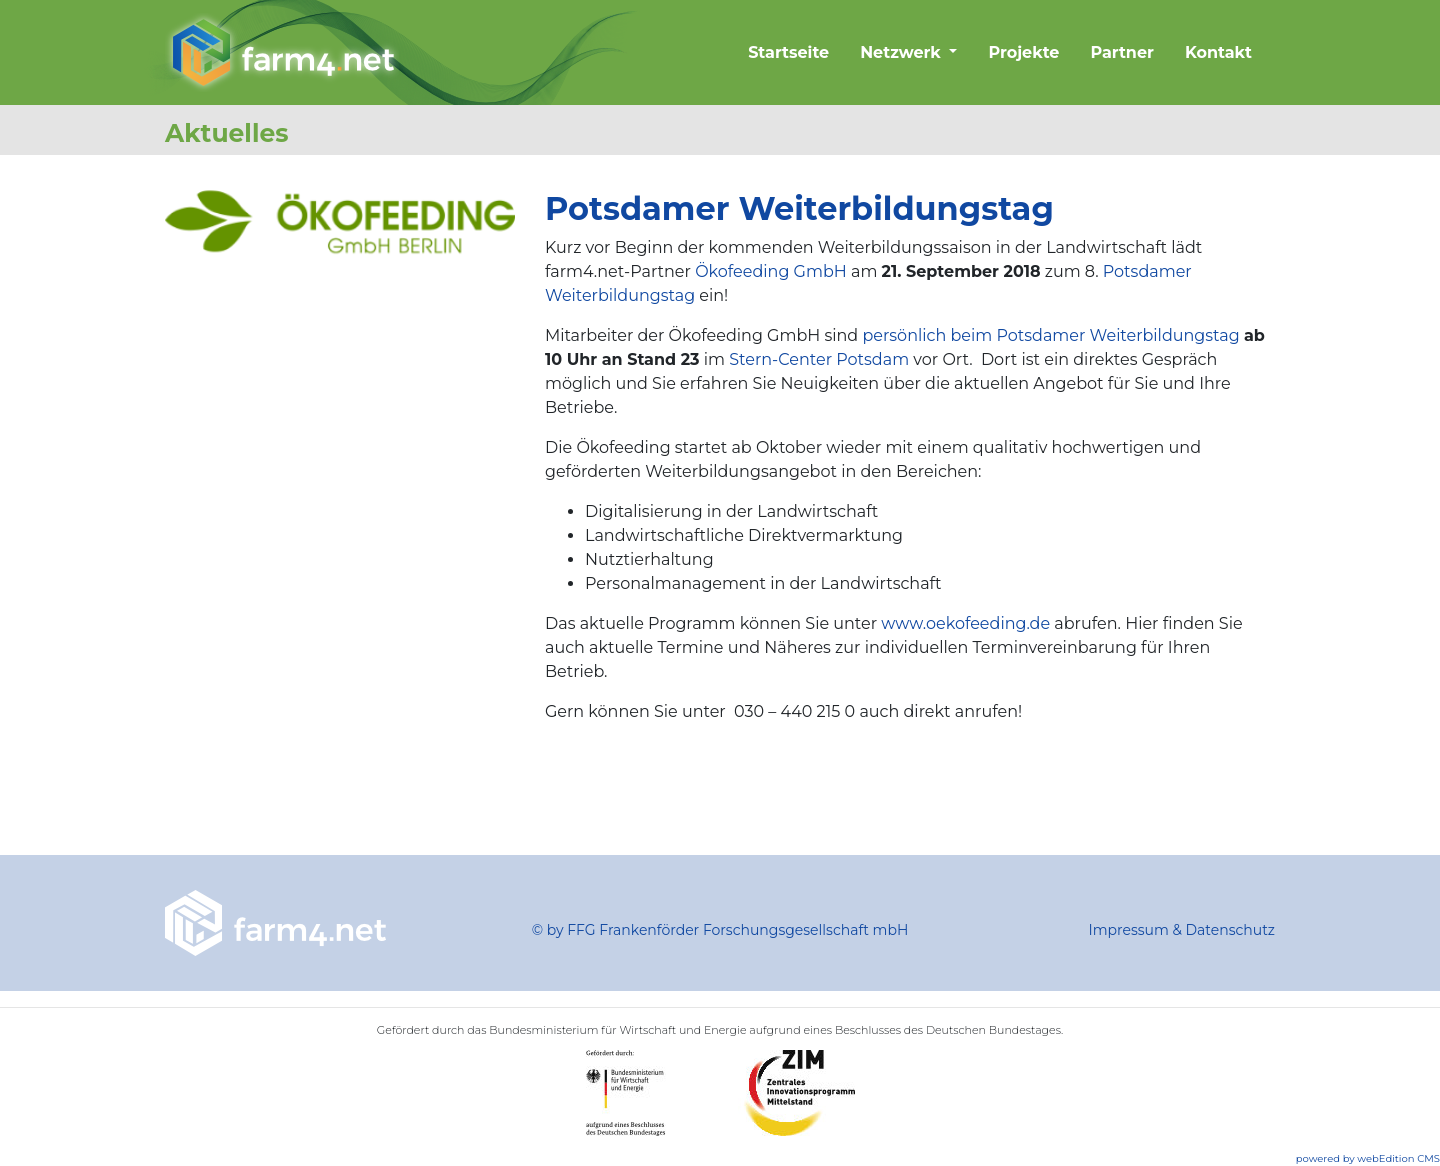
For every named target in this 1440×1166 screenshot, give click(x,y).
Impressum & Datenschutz (1181, 930)
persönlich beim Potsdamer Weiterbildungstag (1050, 335)
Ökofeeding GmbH (771, 271)
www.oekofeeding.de (965, 623)
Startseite (788, 52)
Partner (1122, 52)
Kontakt (1218, 52)
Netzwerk (902, 52)
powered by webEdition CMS (1368, 1158)
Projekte (1023, 52)
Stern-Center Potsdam (819, 359)
